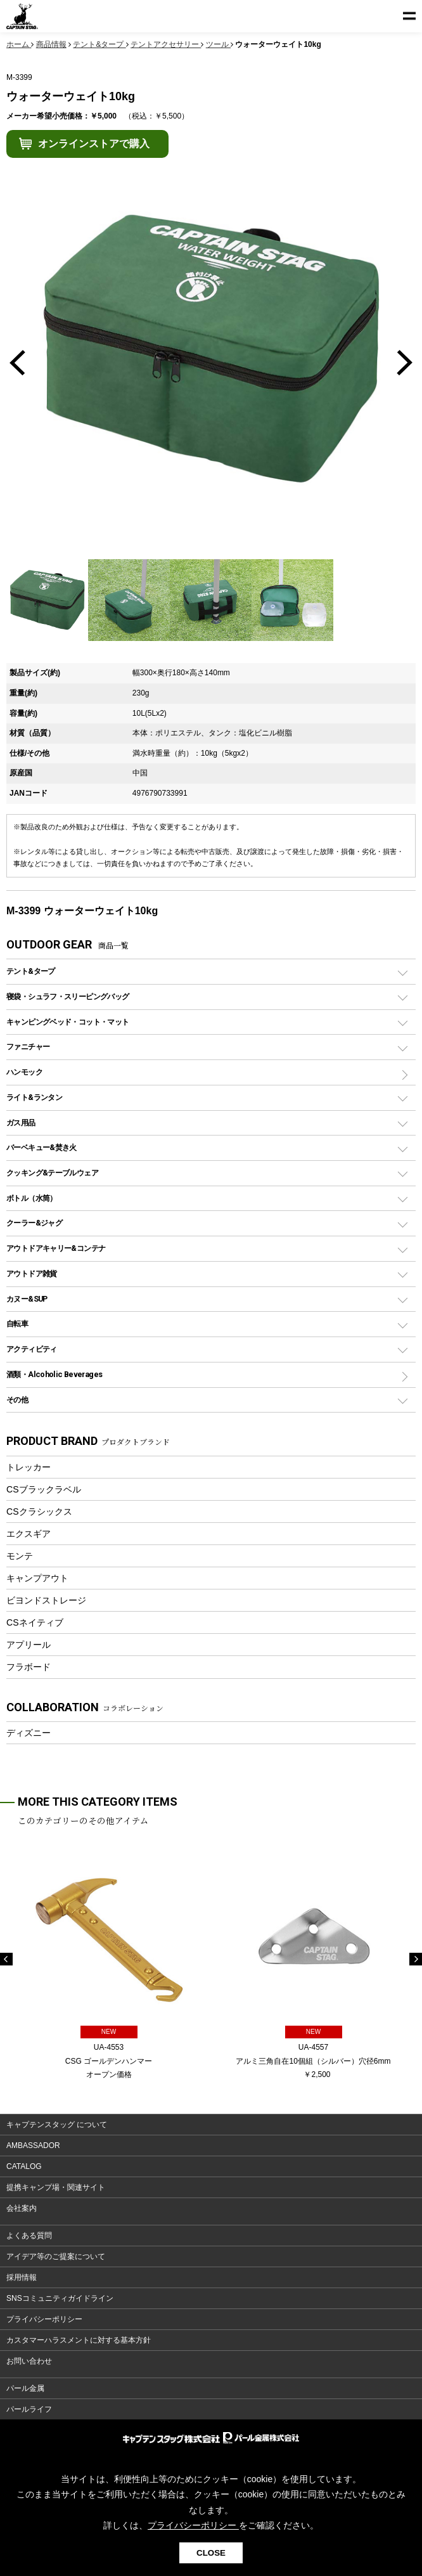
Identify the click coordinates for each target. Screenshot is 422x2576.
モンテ (19, 1556)
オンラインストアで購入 (94, 143)
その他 (17, 1399)
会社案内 (21, 2208)
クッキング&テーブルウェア (52, 1172)
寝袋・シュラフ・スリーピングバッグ (67, 996)
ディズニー (28, 1733)
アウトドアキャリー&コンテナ (55, 1248)
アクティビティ (31, 1349)
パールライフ (29, 2409)
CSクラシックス (39, 1511)
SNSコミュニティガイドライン (59, 2298)
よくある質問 (29, 2235)
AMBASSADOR (33, 2145)
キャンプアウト (37, 1578)
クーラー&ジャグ (34, 1222)
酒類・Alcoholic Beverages (54, 1374)
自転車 (17, 1323)
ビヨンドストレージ (46, 1600)
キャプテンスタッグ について (56, 2124)
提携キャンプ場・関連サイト (55, 2187)
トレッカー (28, 1467)
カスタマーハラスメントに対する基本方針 (78, 2340)
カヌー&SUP (27, 1299)
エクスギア (28, 1534)
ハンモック (24, 1072)
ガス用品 (20, 1122)
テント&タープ (30, 971)
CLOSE (211, 2553)
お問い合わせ (29, 2361)
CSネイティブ (34, 1622)
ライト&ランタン (34, 1097)
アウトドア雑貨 (31, 1273)
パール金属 (25, 2388)
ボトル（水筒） (31, 1198)
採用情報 (21, 2277)
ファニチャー (27, 1046)
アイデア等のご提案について (55, 2256)
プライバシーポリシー (44, 2319)
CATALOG (24, 2166)
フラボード (28, 1667)
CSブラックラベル (43, 1489)
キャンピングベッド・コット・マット (67, 1021)
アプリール (28, 1645)
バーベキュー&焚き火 (41, 1147)
